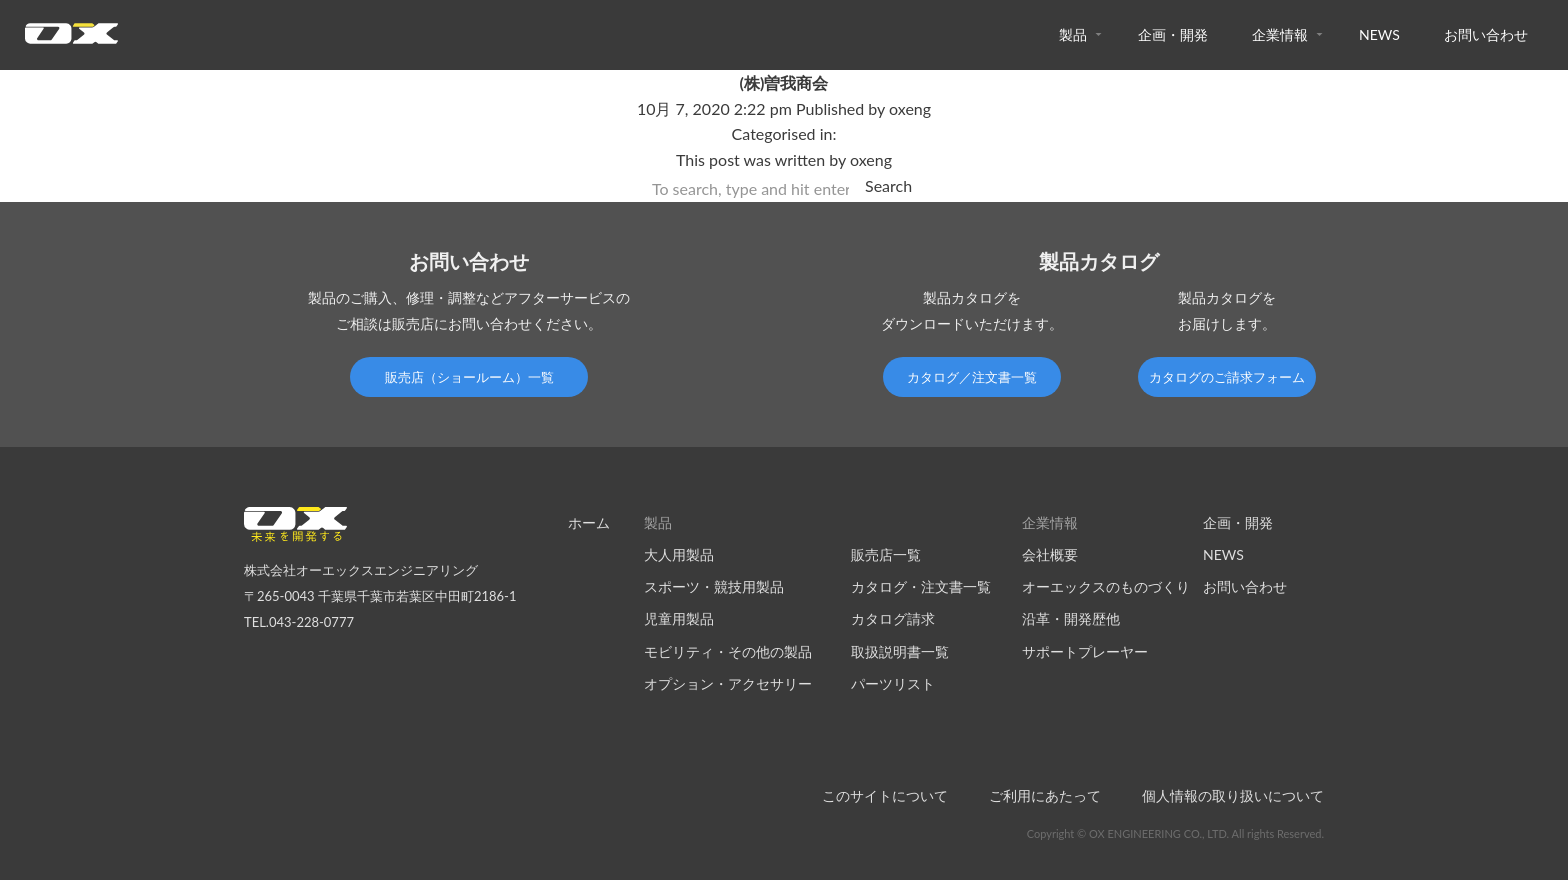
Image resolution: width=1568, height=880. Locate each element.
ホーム (589, 522)
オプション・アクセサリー (728, 683)
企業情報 (1280, 34)
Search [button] (888, 185)
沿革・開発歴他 (1071, 618)
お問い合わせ (1486, 34)
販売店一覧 (886, 554)
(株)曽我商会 (784, 82)
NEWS (1379, 34)
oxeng (910, 108)
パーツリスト (893, 683)
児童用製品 (679, 618)
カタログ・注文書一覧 (921, 586)
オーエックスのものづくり (1106, 586)
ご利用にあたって (1045, 795)
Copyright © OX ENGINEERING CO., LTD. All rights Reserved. (1175, 833)
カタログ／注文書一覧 (972, 377)
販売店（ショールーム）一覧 (469, 377)
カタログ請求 (893, 618)
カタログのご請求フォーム (1227, 377)
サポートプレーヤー (1085, 651)
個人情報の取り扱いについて (1233, 795)
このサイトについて (885, 795)
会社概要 (1050, 554)
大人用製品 (679, 554)
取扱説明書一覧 (900, 651)
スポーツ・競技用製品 (714, 586)
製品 (1073, 34)
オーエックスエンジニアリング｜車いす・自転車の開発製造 (71, 39)
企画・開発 (1173, 34)
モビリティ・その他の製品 (728, 651)
